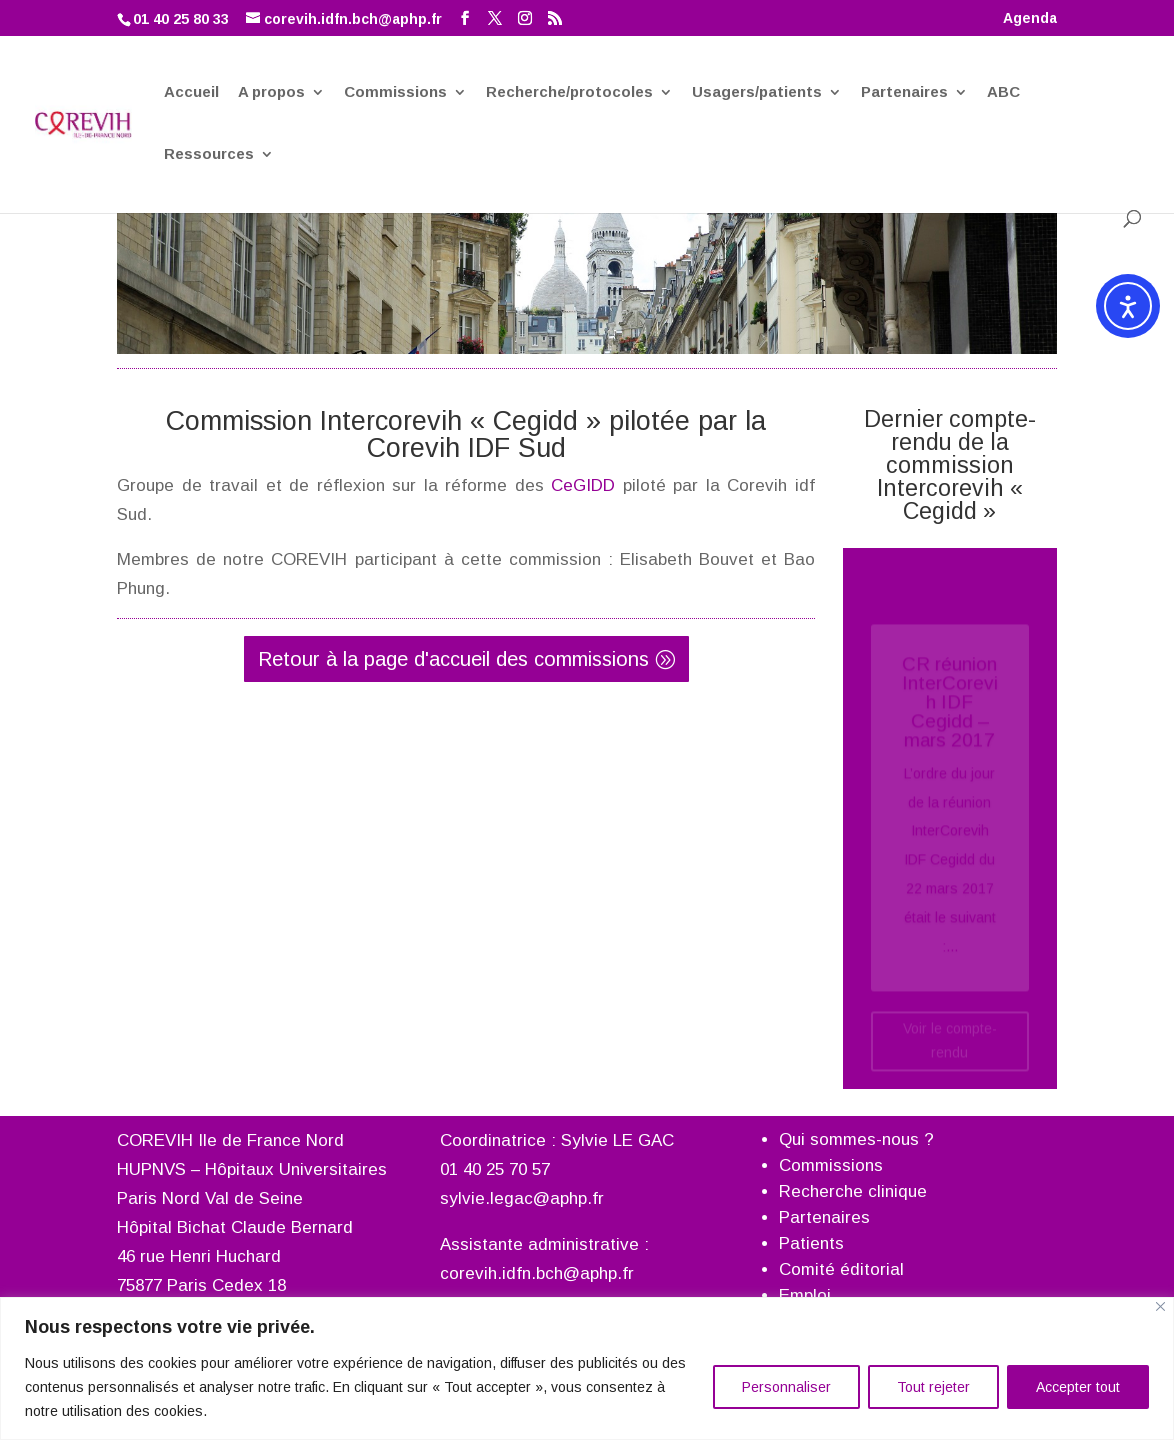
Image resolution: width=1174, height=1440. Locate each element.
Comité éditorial (841, 1269)
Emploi (805, 1295)
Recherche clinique (853, 1191)
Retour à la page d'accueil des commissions (453, 659)
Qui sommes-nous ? (856, 1139)
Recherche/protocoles (569, 93)
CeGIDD (583, 485)
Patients (811, 1243)
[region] (587, 1368)
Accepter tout (1078, 1387)
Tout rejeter (933, 1387)
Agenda (1030, 18)
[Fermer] (1160, 1306)
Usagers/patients (757, 93)
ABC (1003, 93)
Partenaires (904, 93)
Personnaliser (786, 1387)
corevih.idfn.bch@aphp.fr (537, 1273)
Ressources (209, 155)
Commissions (395, 93)
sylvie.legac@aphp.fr (522, 1198)
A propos (271, 93)
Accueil (191, 93)
